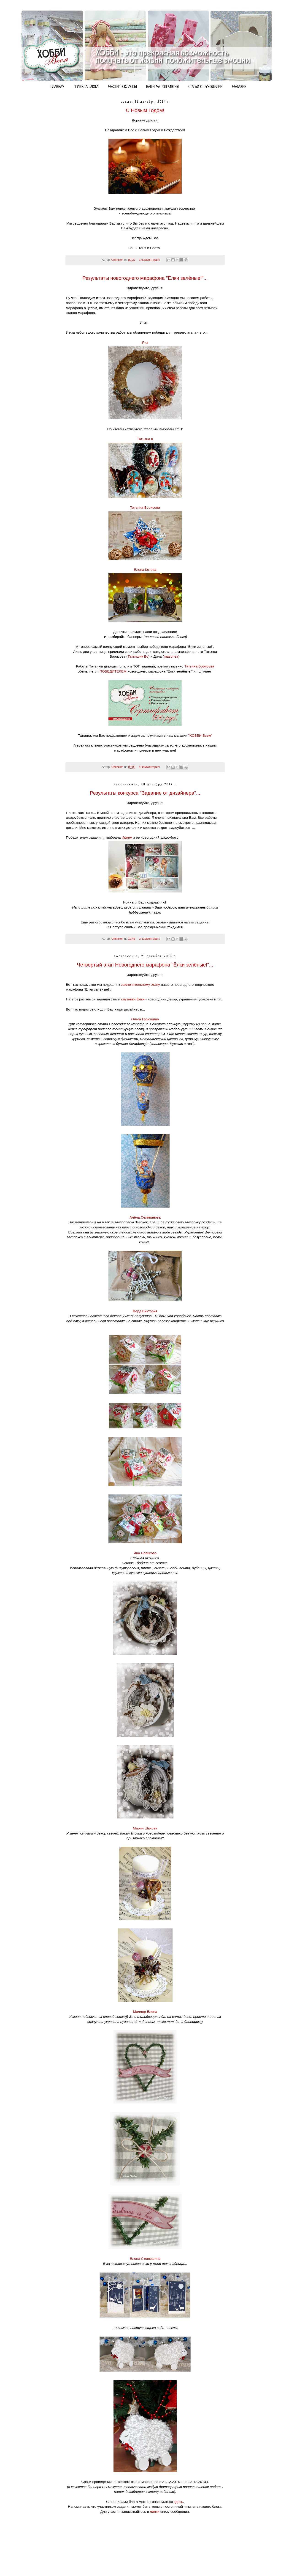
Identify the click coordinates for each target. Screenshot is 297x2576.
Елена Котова (145, 569)
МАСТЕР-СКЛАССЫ (122, 87)
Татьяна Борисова (145, 507)
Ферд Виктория (145, 1311)
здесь (178, 2502)
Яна (145, 342)
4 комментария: (150, 767)
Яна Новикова (145, 1553)
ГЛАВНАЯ (57, 87)
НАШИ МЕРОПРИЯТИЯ (162, 87)
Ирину (127, 837)
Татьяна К (145, 439)
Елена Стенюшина (145, 2258)
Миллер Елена (145, 2011)
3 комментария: (150, 938)
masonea (171, 656)
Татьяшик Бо (137, 656)
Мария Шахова (145, 1828)
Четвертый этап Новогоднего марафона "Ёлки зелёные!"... (145, 965)
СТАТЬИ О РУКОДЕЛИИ (205, 87)
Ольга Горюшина (145, 1019)
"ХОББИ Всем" (200, 735)
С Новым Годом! (145, 110)
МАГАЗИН (239, 87)
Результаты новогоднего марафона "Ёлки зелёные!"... (145, 278)
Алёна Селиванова (145, 1217)
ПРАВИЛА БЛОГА (86, 87)
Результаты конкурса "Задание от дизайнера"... (145, 793)
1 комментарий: (150, 259)
